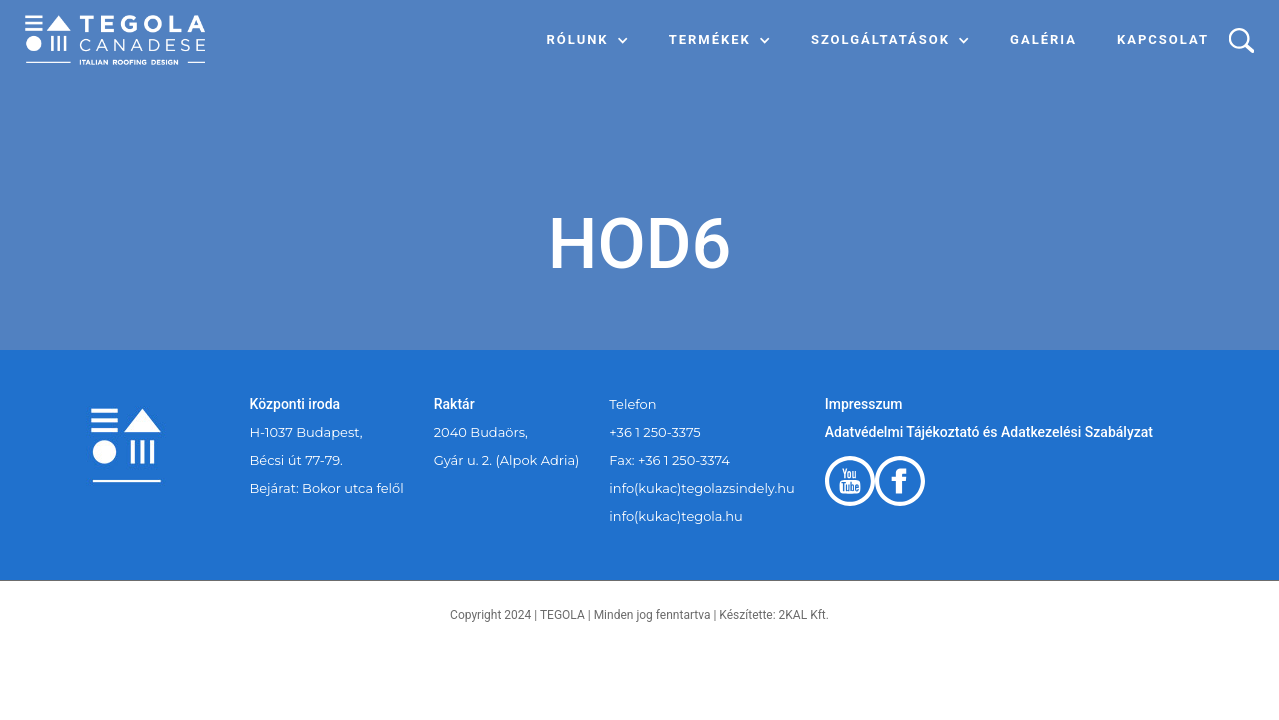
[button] (588, 40)
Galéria (1043, 39)
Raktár (454, 404)
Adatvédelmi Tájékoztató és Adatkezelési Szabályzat (989, 432)
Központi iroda (295, 404)
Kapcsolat (1163, 39)
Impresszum (864, 404)
